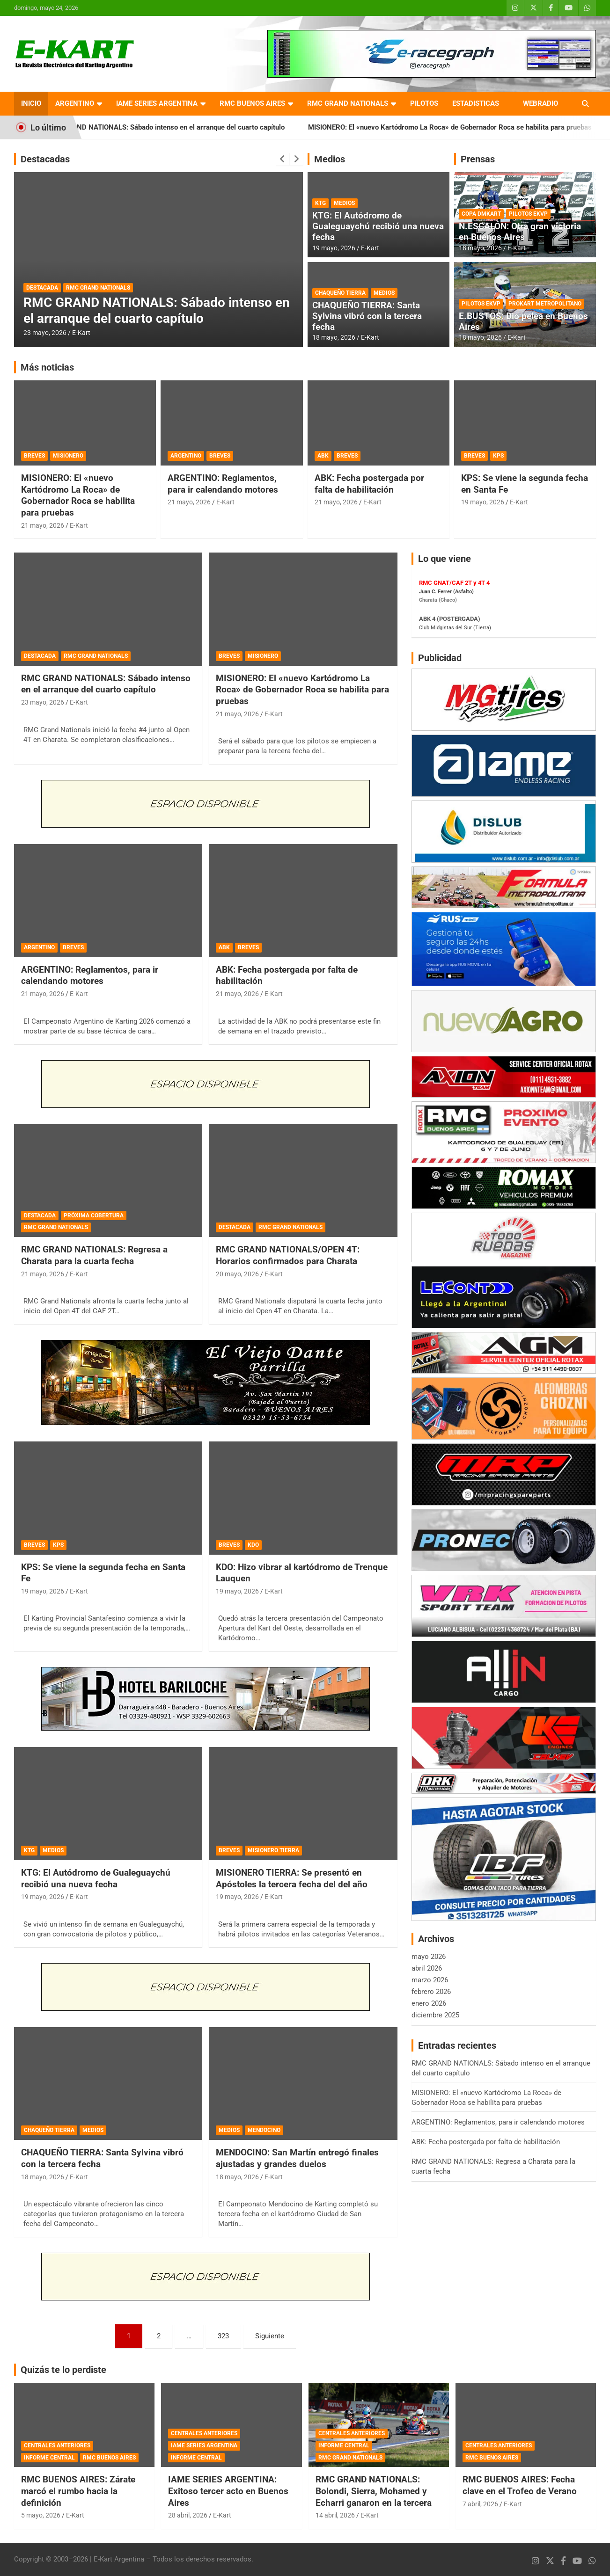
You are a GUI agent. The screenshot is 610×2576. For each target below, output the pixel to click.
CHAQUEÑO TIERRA (340, 293)
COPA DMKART (481, 214)
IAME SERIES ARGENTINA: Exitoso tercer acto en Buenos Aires (228, 2491)
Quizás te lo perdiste (63, 2369)
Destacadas (45, 159)
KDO (253, 1545)
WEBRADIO (540, 103)
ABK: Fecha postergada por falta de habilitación (369, 484)
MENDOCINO (264, 2130)
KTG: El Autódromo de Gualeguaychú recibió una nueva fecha (378, 226)
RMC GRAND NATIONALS (347, 103)
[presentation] (282, 159)
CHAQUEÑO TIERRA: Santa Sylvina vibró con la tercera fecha (367, 316)
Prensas (478, 159)
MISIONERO (68, 455)
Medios (329, 159)
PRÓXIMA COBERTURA (94, 1215)
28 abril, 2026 (187, 2515)
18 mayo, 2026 (333, 337)
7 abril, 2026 (480, 2504)
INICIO (31, 103)
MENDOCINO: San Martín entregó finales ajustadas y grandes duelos (297, 2158)
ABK (323, 455)
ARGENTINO (74, 103)
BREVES (34, 455)
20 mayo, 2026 (237, 1274)
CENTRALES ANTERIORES (57, 2445)
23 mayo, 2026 (44, 332)
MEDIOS (344, 203)
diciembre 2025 (435, 2015)
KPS (498, 455)
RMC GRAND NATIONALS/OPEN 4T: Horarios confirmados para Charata (288, 1255)
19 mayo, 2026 (333, 248)
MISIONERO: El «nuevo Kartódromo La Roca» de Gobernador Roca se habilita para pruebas (78, 495)
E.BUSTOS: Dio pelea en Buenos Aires (523, 321)
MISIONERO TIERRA (273, 1850)
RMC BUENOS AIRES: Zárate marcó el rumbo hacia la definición (78, 2491)
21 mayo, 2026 (42, 525)
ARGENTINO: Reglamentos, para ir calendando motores (223, 484)
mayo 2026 (429, 1956)
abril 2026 (427, 1968)
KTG (320, 203)
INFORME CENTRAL (49, 2457)
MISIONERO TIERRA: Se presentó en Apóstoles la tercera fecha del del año (291, 1878)
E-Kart (81, 332)
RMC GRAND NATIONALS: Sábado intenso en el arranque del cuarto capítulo (184, 127)
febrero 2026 (431, 1991)
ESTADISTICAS (475, 103)
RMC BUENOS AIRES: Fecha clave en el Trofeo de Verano (520, 2485)
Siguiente (269, 2336)
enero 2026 (429, 2003)
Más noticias (47, 367)
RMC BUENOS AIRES (252, 103)
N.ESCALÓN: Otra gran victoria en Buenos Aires (520, 231)
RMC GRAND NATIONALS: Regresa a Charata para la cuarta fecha (94, 1255)
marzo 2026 (430, 1980)
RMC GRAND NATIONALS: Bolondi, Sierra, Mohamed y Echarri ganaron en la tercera (374, 2491)
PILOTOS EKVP (528, 214)
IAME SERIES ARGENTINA (157, 103)
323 (223, 2336)
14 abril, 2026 (335, 2515)
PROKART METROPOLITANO (544, 303)
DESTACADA (42, 287)
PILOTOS (424, 103)
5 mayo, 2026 (40, 2515)
